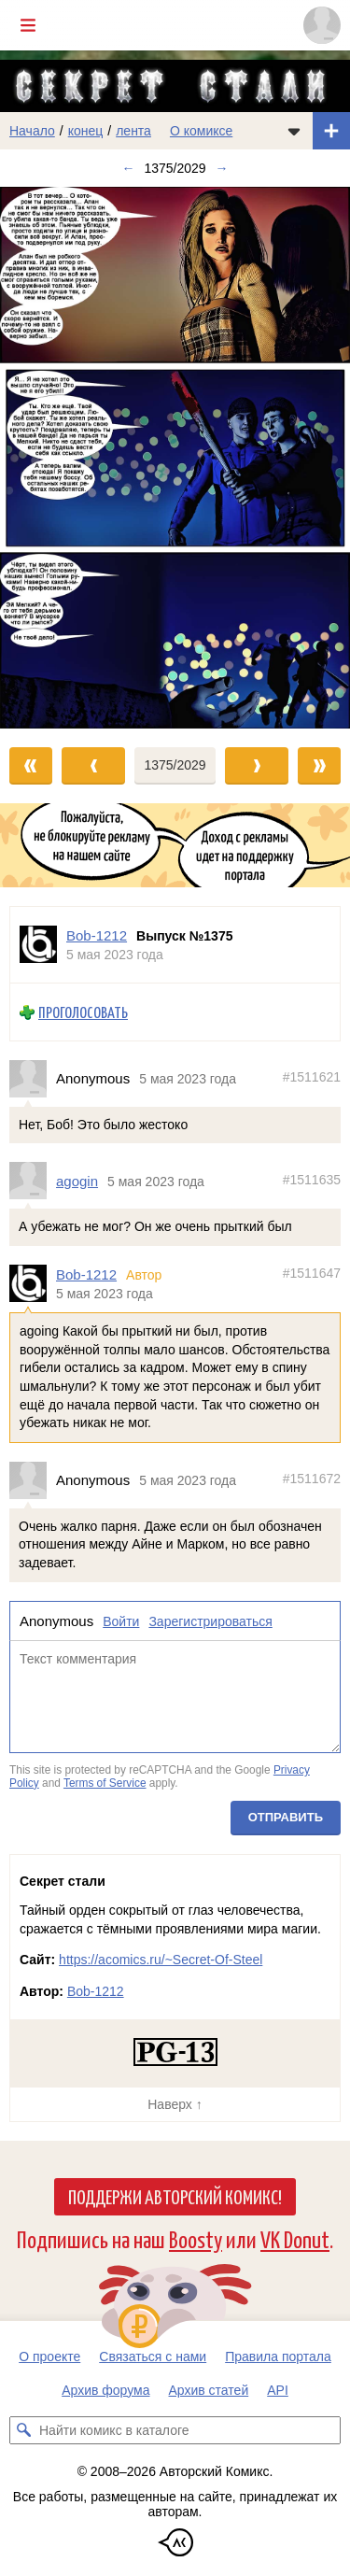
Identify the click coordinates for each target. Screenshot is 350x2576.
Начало (32, 130)
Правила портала (278, 2356)
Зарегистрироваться (210, 1620)
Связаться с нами (152, 2356)
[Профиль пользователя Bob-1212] (38, 945)
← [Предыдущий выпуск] (127, 168)
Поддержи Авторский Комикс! (175, 2196)
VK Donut (294, 2238)
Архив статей (209, 2390)
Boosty (195, 2238)
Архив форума (105, 2390)
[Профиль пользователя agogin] (32, 1180)
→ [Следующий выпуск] (222, 168)
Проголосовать (83, 1012)
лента (133, 130)
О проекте (49, 2356)
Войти (121, 1620)
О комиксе (201, 130)
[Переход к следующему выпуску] (175, 457)
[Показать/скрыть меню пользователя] (322, 25)
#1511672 (312, 1478)
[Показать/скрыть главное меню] (28, 25)
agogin (77, 1180)
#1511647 (312, 1273)
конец (86, 130)
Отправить (285, 1817)
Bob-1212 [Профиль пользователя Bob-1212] (96, 935)
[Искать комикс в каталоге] (23, 2430)
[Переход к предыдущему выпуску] (44, 457)
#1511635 (312, 1178)
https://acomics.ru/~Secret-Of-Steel (160, 1959)
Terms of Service (105, 1782)
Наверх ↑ (174, 2104)
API (277, 2390)
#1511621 (312, 1076)
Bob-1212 (86, 1274)
